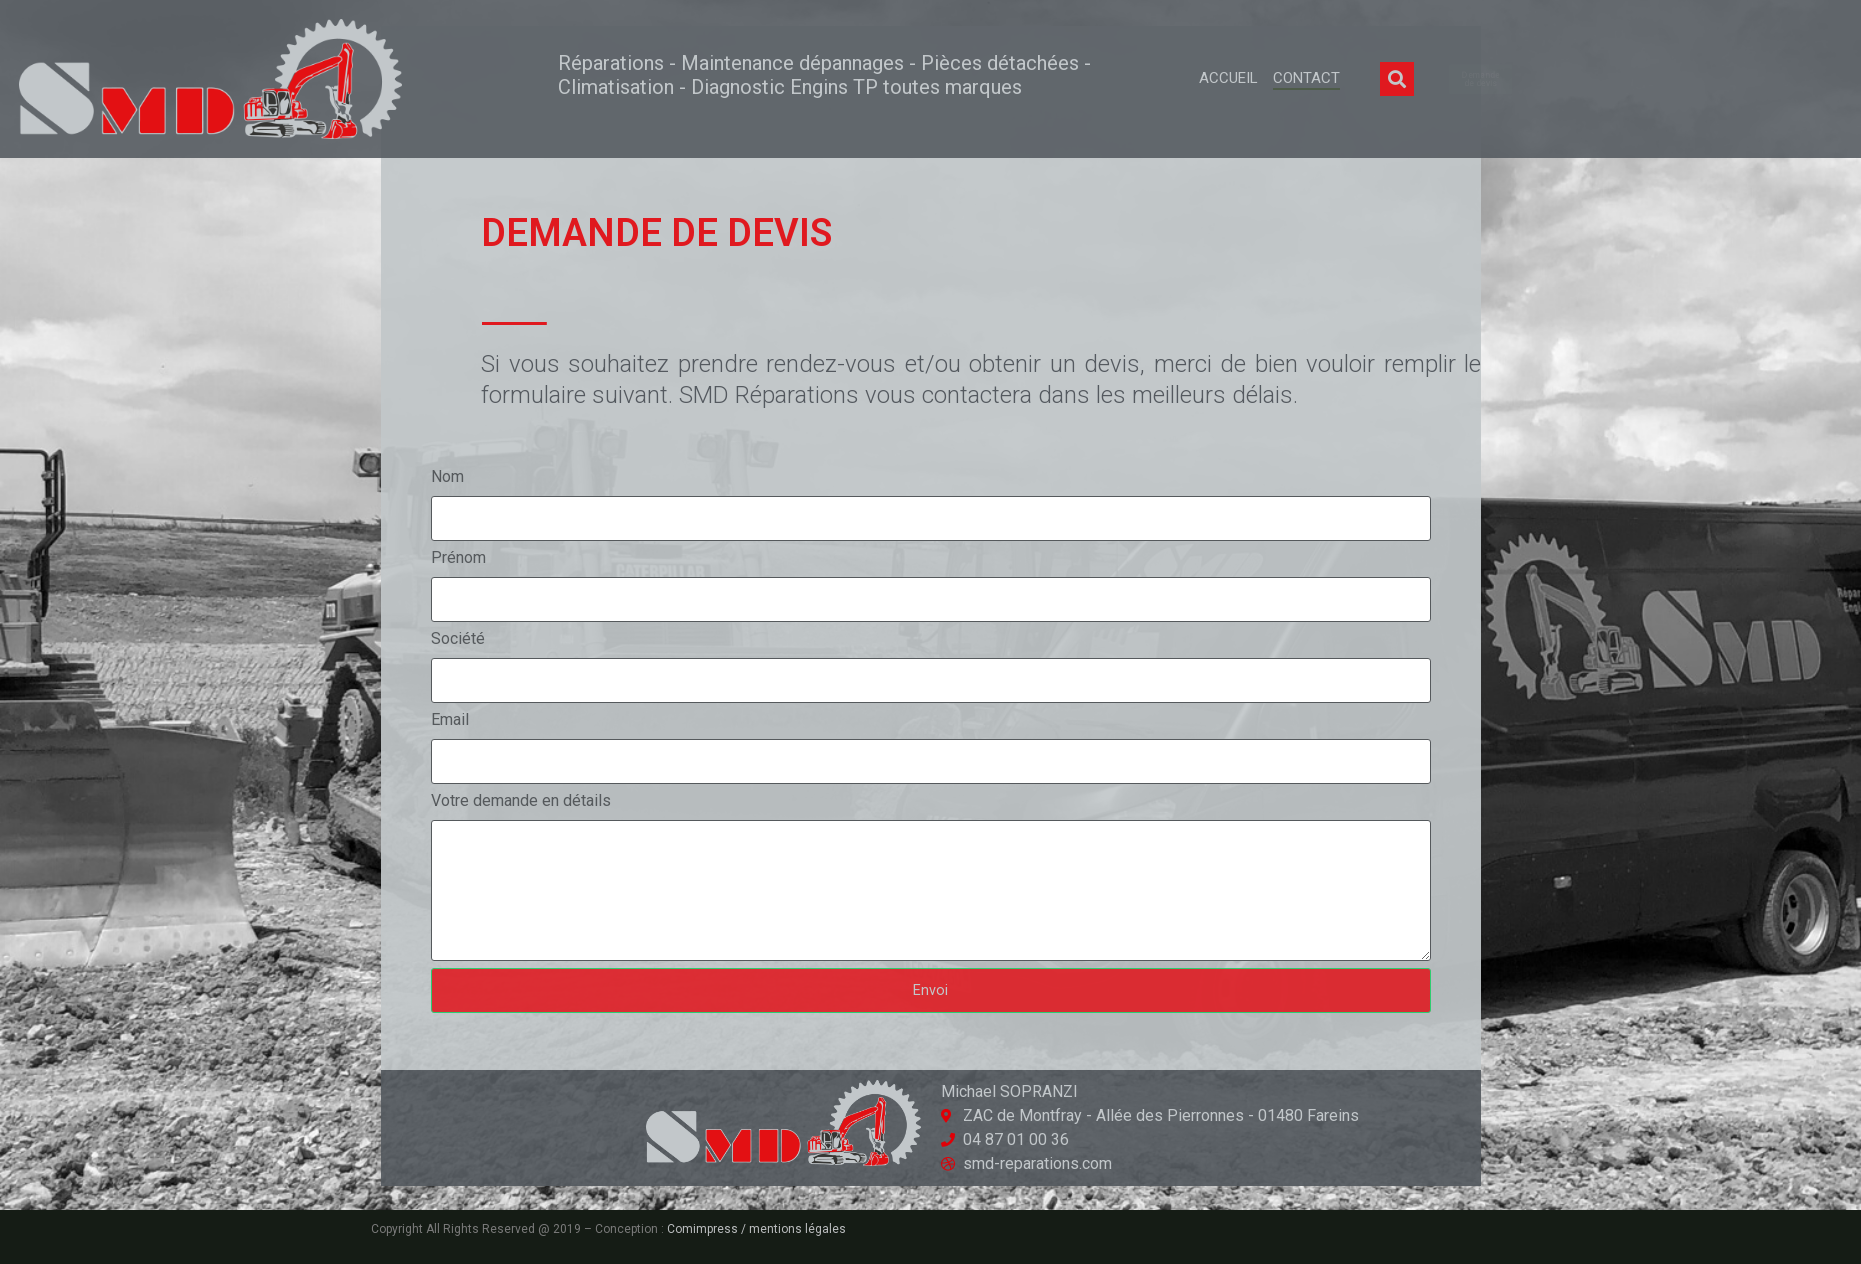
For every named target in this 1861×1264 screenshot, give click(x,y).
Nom (447, 476)
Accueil (1228, 78)
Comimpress (702, 1229)
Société (458, 638)
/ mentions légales (792, 1229)
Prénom (458, 557)
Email (450, 719)
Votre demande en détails (521, 800)
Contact (1306, 78)
